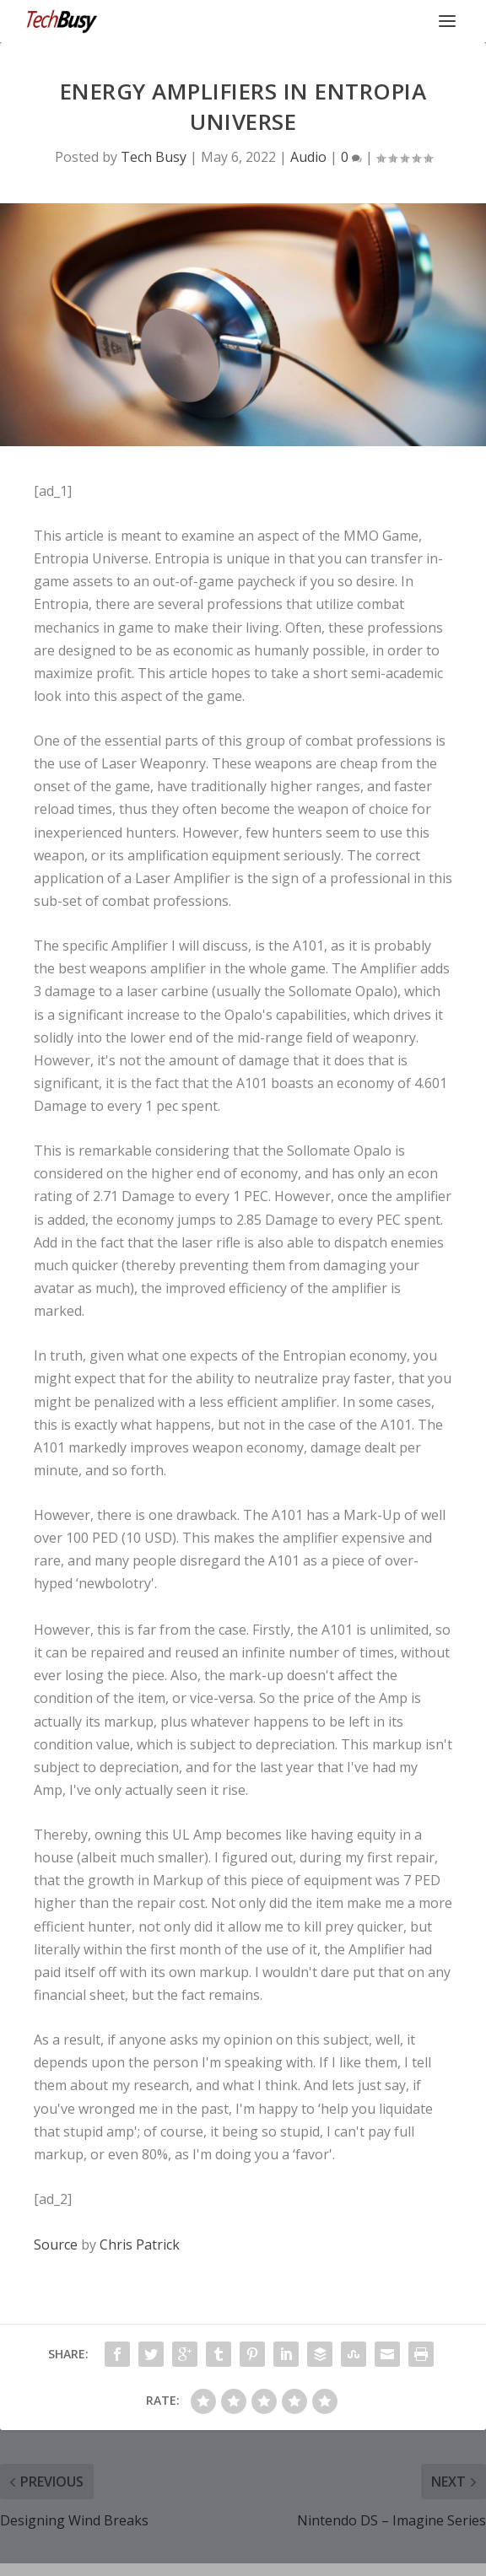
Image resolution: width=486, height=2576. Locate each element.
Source (56, 2244)
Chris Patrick (140, 2244)
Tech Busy (153, 157)
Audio (308, 157)
